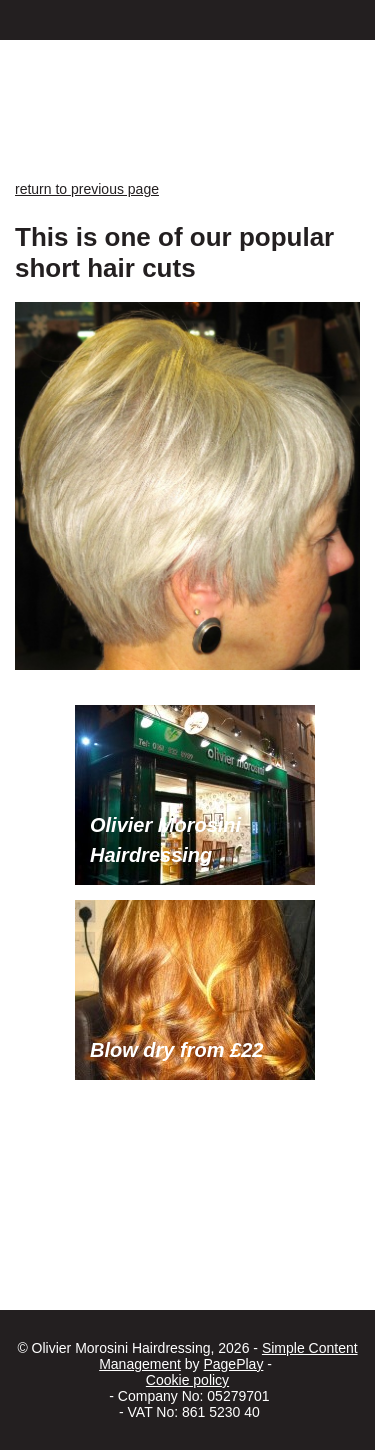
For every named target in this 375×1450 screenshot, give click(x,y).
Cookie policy (187, 1380)
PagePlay (233, 1364)
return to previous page (87, 189)
